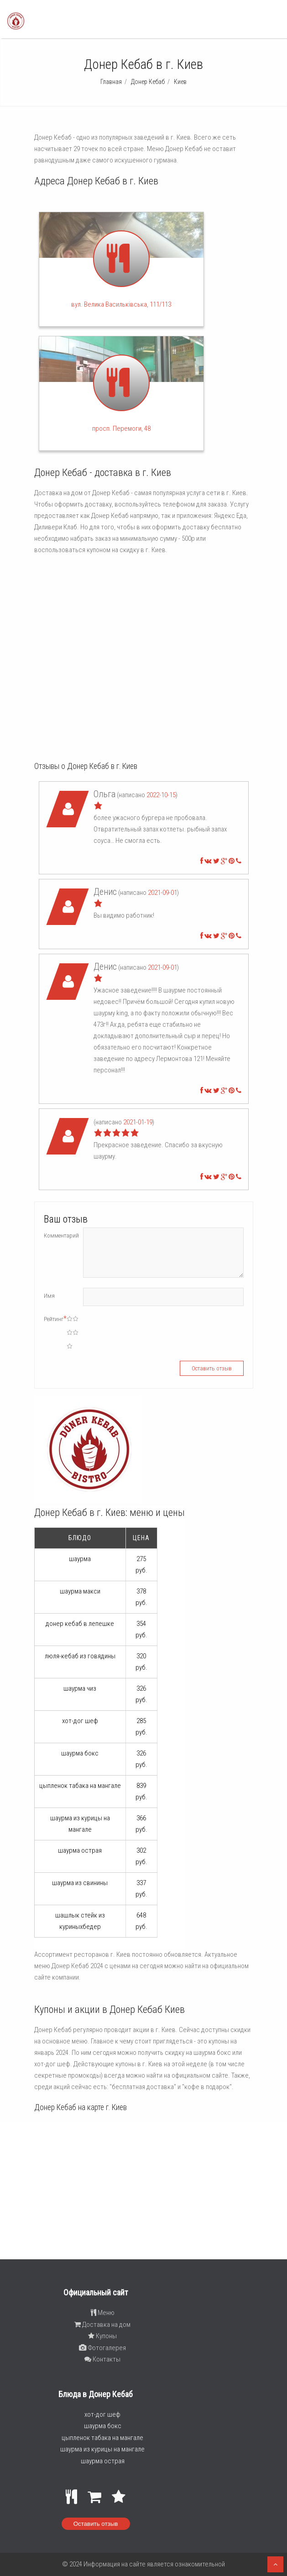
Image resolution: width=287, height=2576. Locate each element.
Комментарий (61, 1235)
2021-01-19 (137, 1122)
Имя (49, 1295)
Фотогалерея (102, 2348)
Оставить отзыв (95, 2523)
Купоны (102, 2336)
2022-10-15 (161, 795)
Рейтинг (55, 1318)
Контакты (102, 2359)
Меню (103, 2313)
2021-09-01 (162, 892)
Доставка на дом (102, 2324)
